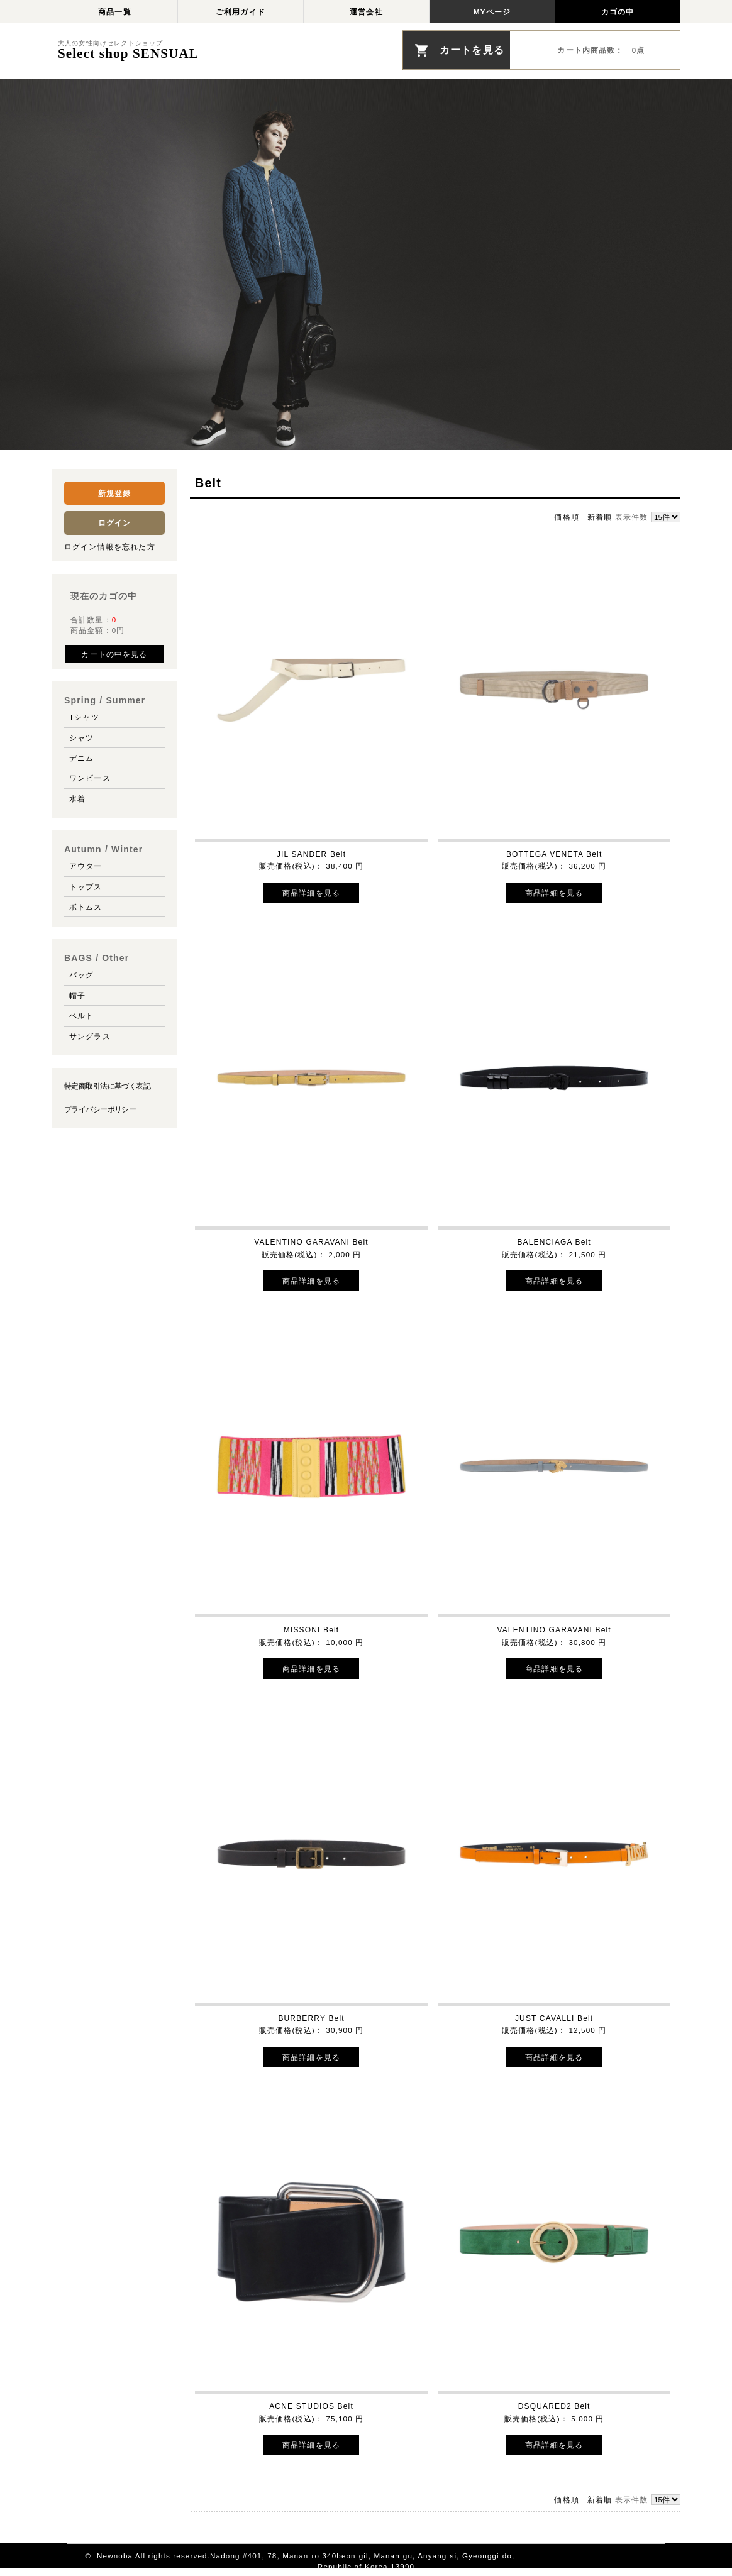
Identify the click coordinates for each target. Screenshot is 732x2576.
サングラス (90, 1036)
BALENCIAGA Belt (554, 1242)
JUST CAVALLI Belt (554, 2018)
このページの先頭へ (628, 2555)
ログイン (114, 523)
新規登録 (114, 493)
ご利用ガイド (240, 12)
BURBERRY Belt (311, 2018)
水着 (77, 799)
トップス (86, 887)
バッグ (81, 975)
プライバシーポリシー (100, 1109)
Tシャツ (84, 717)
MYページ (492, 12)
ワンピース (90, 778)
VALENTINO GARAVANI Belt (311, 1242)
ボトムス (86, 907)
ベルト (81, 1015)
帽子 (77, 995)
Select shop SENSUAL (128, 54)
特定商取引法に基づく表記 (107, 1086)
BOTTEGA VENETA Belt (554, 854)
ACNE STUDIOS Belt (311, 2406)
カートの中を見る (114, 654)
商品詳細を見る (311, 893)
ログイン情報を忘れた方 (109, 546)
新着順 (599, 517)
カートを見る (472, 50)
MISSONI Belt (312, 1630)
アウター (86, 866)
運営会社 (366, 12)
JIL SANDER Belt (311, 854)
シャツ (81, 738)
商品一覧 (114, 12)
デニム (81, 758)
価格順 (566, 517)
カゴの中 (618, 12)
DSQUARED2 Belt (554, 2406)
